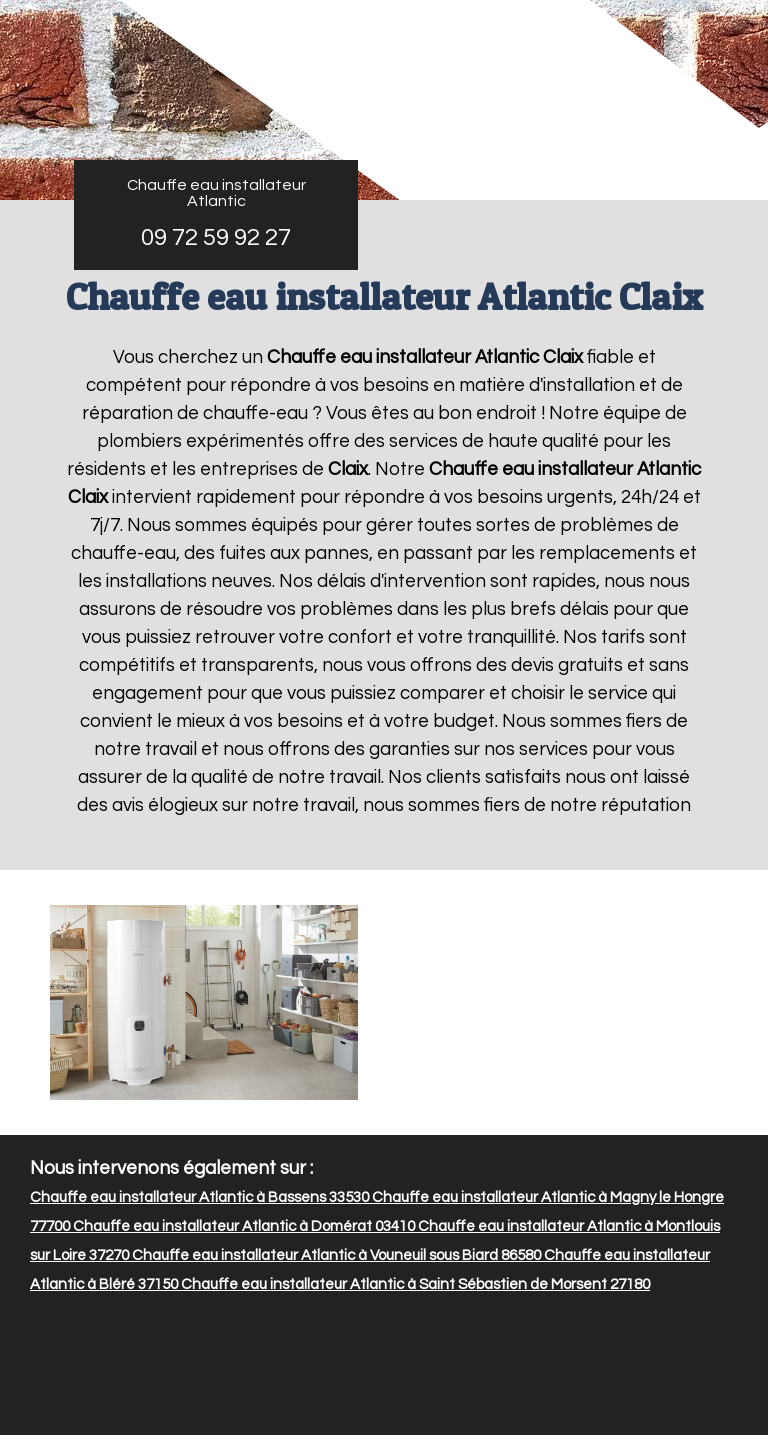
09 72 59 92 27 (216, 237)
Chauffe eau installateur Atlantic (216, 193)
